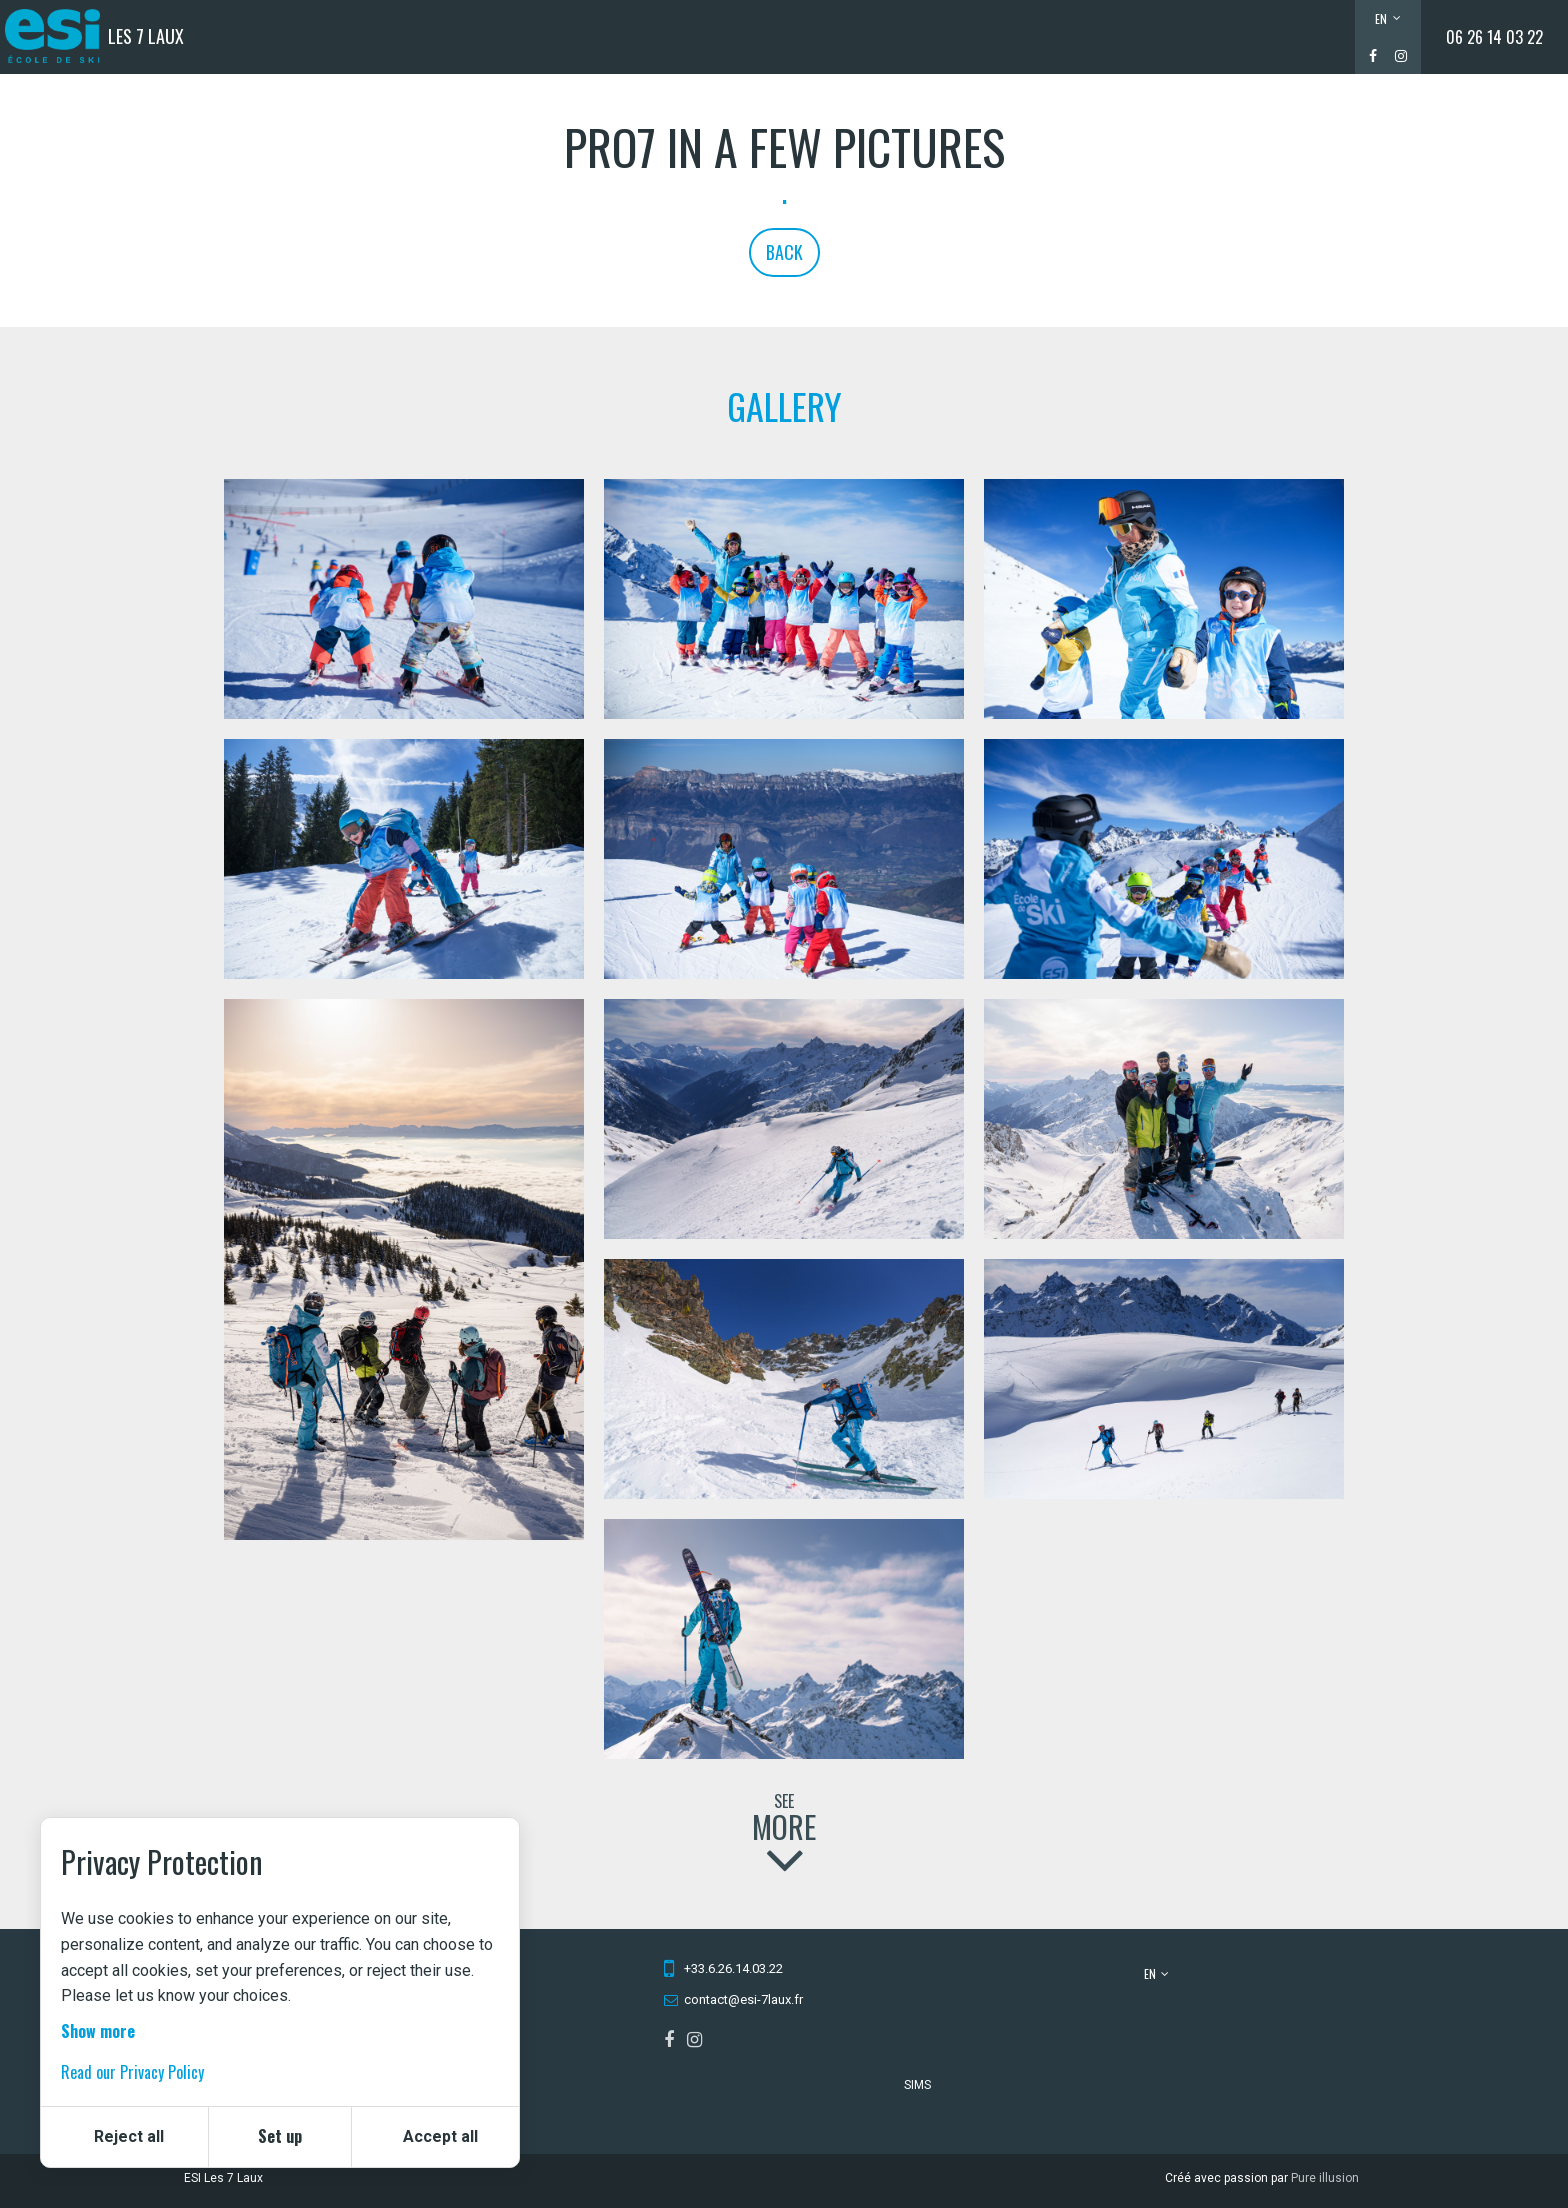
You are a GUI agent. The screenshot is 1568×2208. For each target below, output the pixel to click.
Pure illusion (1325, 2178)
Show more (98, 2031)
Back (784, 252)
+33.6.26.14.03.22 (733, 1968)
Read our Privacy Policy (132, 2072)
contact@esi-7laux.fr (743, 1999)
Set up (280, 2136)
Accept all (440, 2136)
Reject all (129, 2136)
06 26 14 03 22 (1494, 37)
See (784, 1829)
